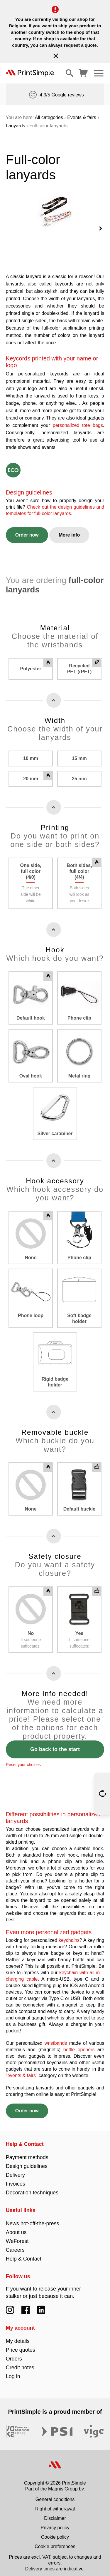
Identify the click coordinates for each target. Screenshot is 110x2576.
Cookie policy (55, 2532)
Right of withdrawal (55, 2504)
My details (18, 2336)
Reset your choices (23, 1760)
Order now (27, 530)
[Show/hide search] (69, 73)
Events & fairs (81, 117)
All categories (49, 117)
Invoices (15, 2179)
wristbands (56, 2038)
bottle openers (79, 2044)
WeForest (17, 2236)
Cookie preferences (55, 2541)
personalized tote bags (78, 420)
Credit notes (20, 2363)
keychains (69, 1935)
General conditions (55, 2494)
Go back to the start (55, 1745)
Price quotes (20, 2345)
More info (69, 530)
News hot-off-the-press (32, 2219)
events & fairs (21, 2070)
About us (16, 2228)
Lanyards (15, 125)
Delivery (15, 2170)
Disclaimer (55, 2513)
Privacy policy (55, 2522)
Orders (14, 2354)
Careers (15, 2245)
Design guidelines (27, 2161)
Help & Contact (25, 2139)
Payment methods (27, 2153)
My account (20, 2323)
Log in (13, 2372)
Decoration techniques (32, 2188)
